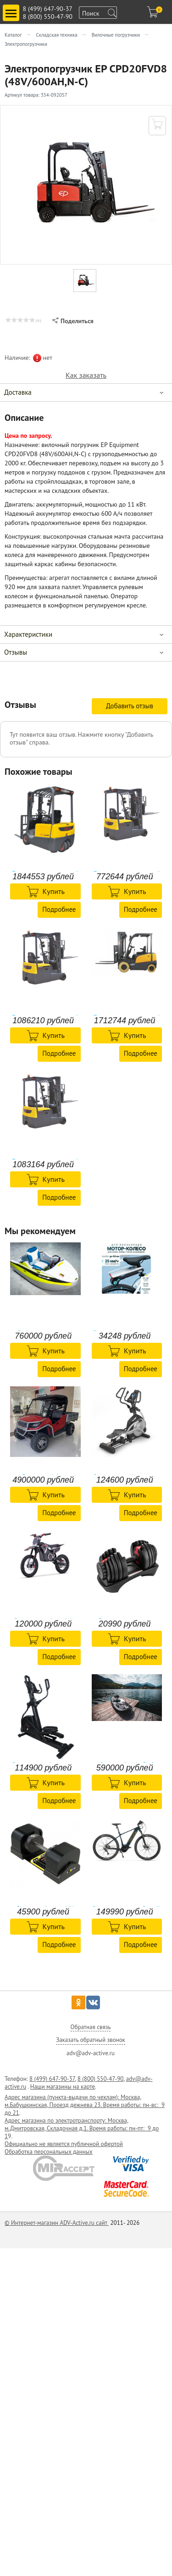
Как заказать (86, 375)
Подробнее (59, 909)
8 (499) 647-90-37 (47, 9)
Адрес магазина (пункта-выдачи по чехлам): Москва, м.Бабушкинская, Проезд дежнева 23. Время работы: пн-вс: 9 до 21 (85, 2105)
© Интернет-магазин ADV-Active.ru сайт (57, 2223)
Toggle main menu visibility (12, 9)
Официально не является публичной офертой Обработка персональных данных (64, 2148)
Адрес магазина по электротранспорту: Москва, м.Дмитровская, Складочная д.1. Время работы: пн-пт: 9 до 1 (82, 2128)
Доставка (18, 392)
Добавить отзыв (129, 705)
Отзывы (15, 652)
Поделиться (72, 321)
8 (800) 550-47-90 (47, 16)
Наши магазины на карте (62, 2087)
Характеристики (28, 634)
